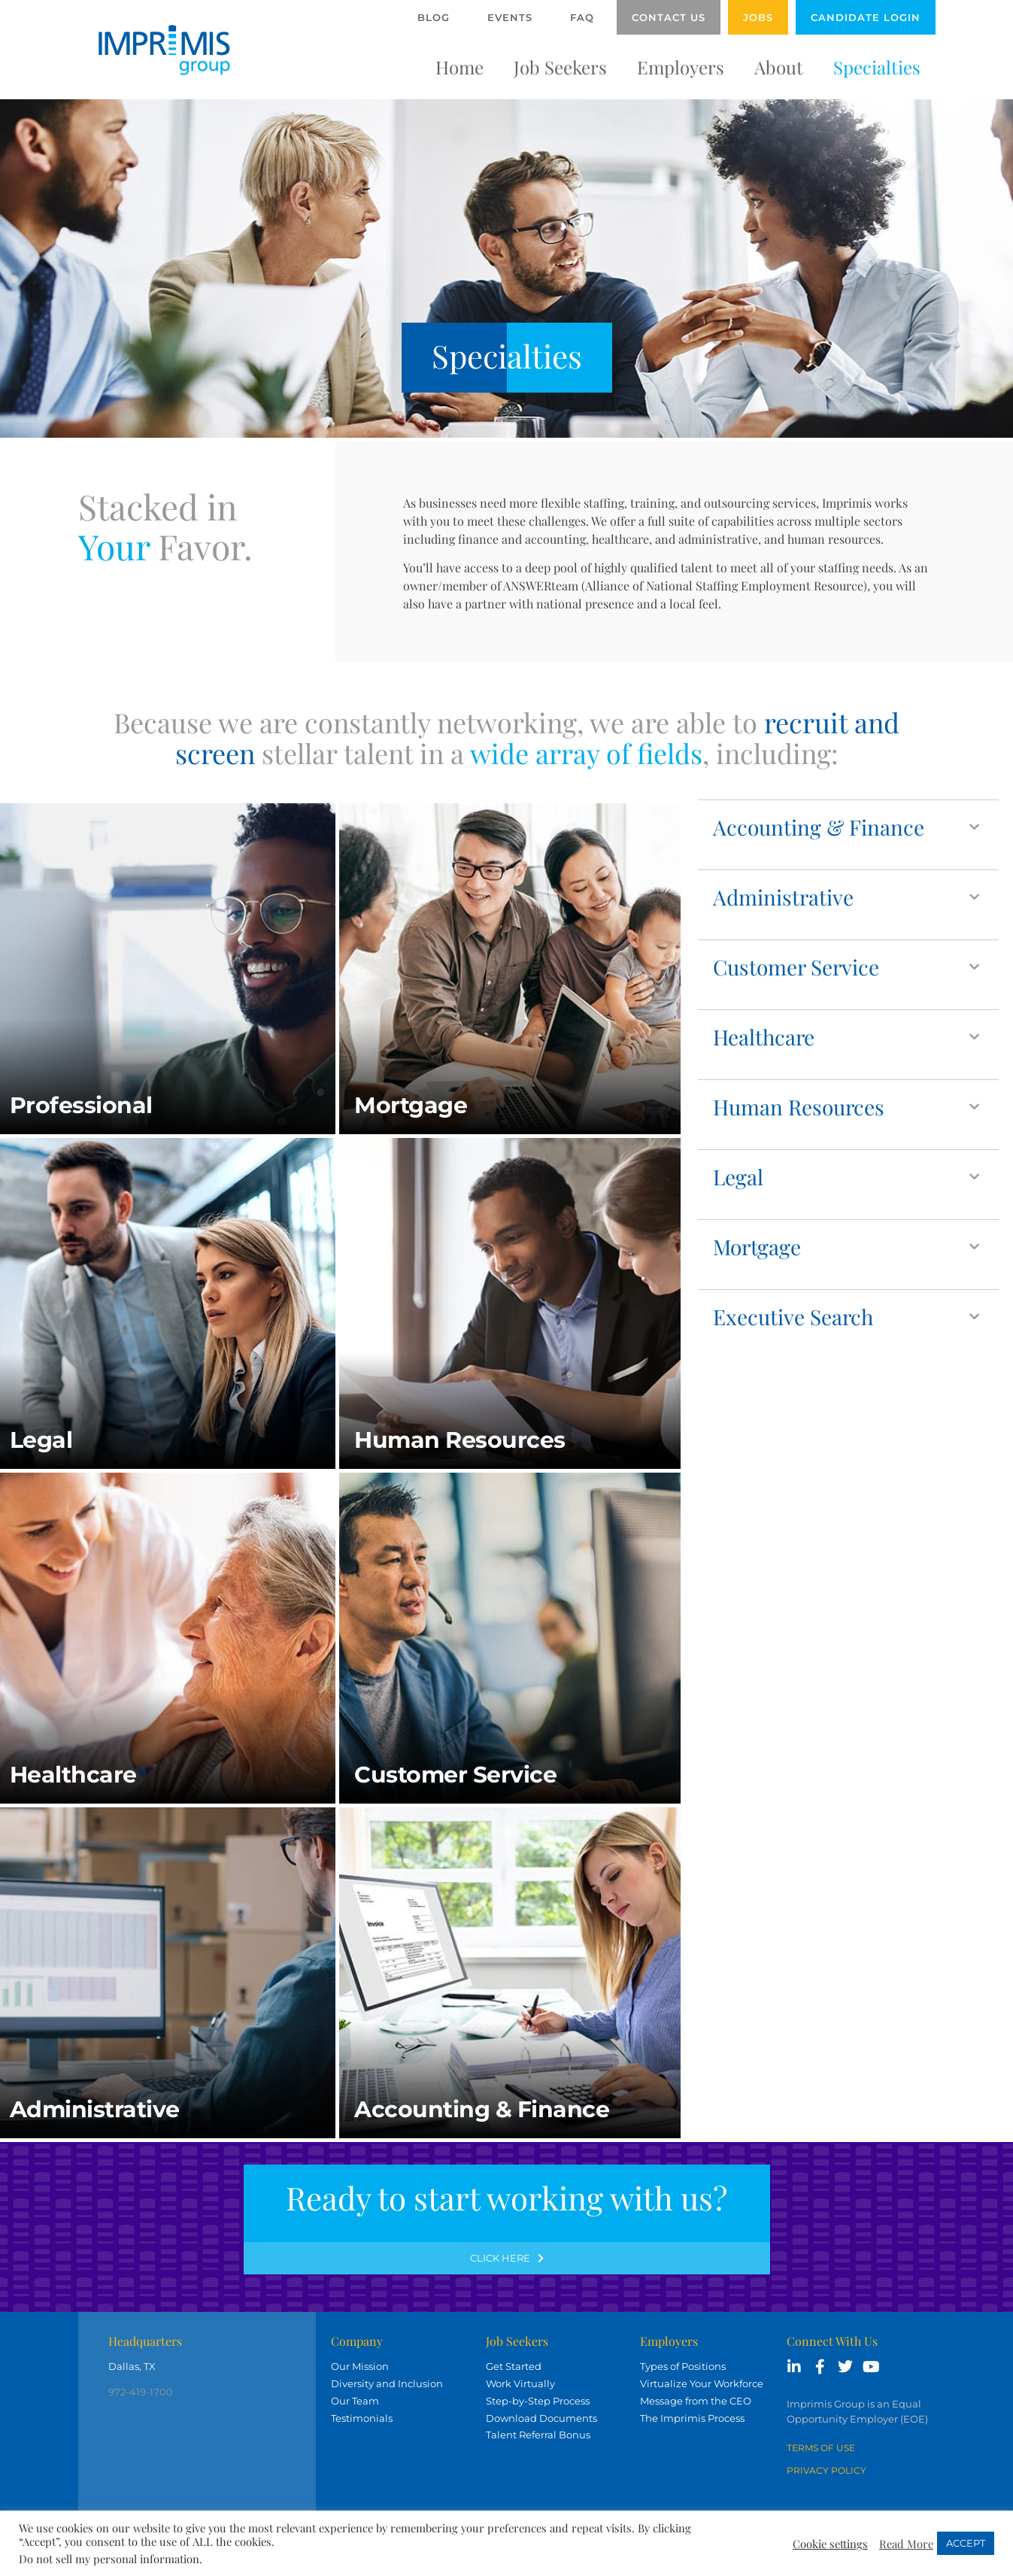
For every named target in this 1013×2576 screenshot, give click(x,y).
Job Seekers (560, 67)
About (778, 67)
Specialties (876, 67)
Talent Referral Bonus (538, 2435)
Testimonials (362, 2418)
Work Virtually (520, 2383)
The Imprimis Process (692, 2418)
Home (459, 67)
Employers (680, 67)
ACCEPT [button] (965, 2543)
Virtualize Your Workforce (701, 2383)
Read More (906, 2543)
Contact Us (668, 17)
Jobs (758, 17)
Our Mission (360, 2366)
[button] (848, 827)
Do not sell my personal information (109, 2558)
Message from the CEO (695, 2401)
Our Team (355, 2401)
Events (509, 17)
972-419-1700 (140, 2392)
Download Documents (541, 2418)
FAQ (582, 17)
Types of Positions (683, 2366)
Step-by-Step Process (538, 2401)
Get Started (513, 2366)
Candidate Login (865, 17)
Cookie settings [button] (830, 2543)
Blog (433, 17)
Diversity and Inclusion (387, 2383)
